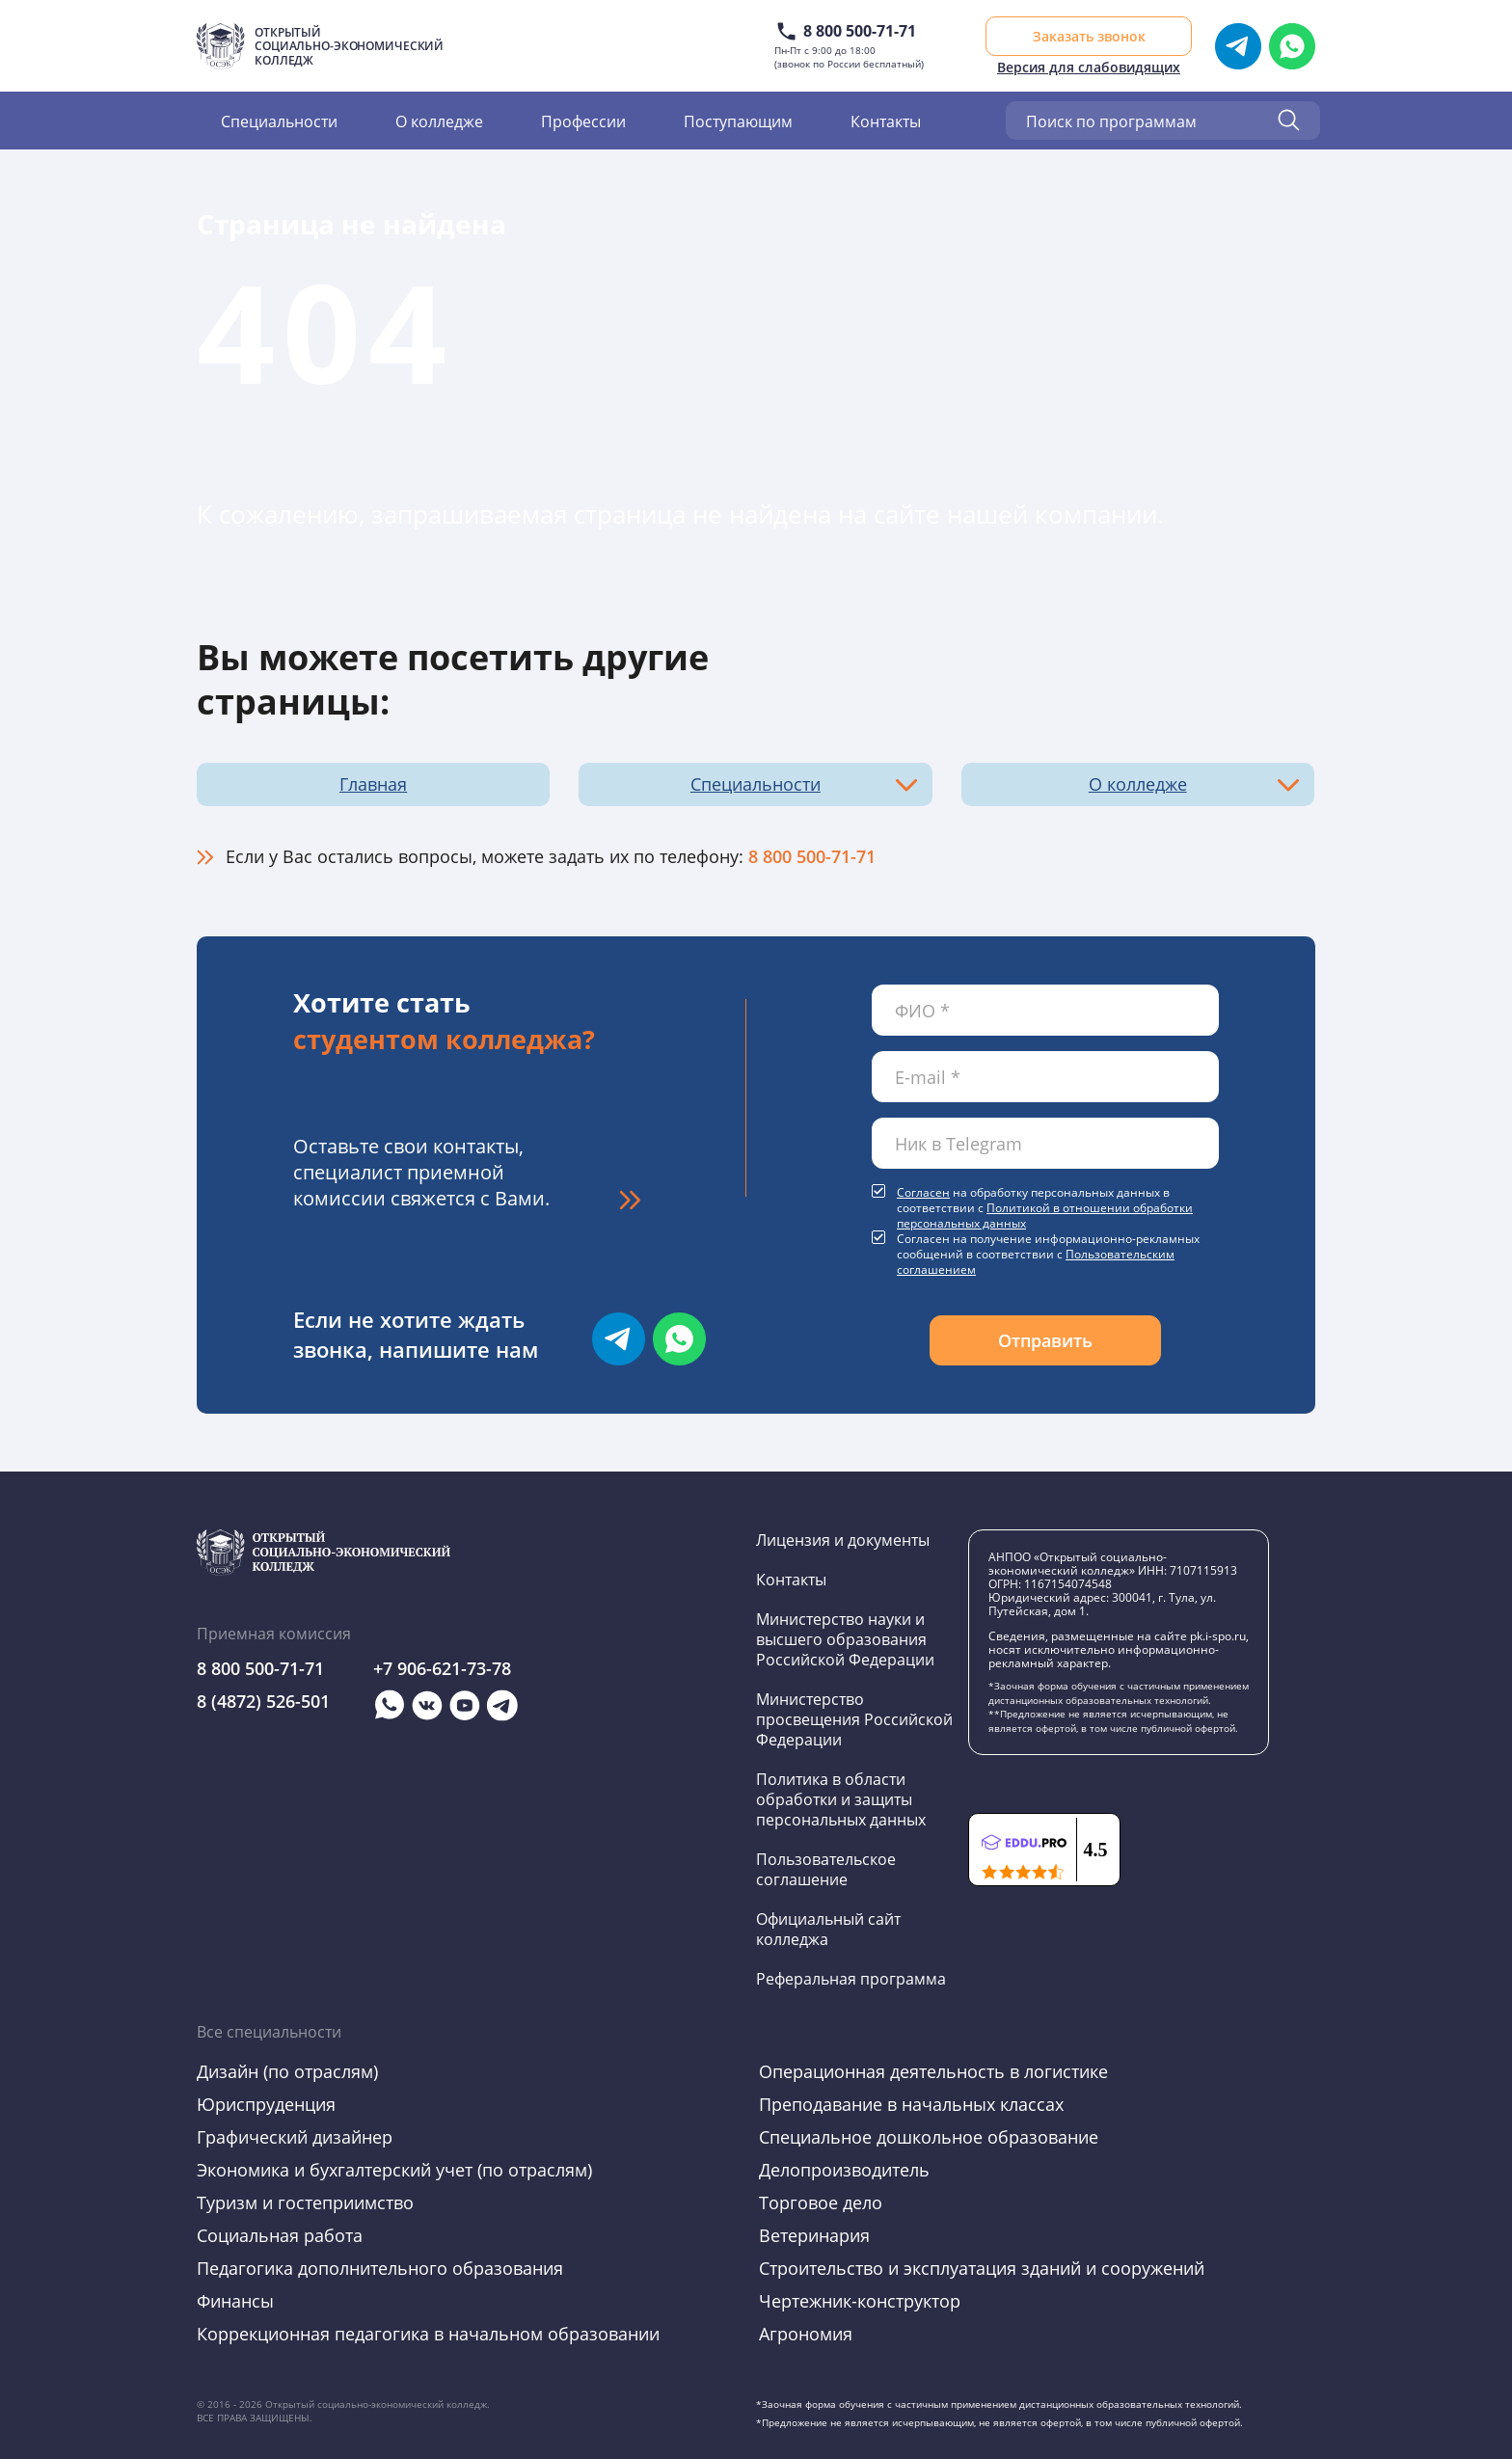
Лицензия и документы (843, 1539)
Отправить (1045, 1340)
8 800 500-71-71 (859, 30)
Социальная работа (280, 2235)
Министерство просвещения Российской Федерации (854, 1719)
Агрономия (805, 2333)
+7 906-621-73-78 (442, 1668)
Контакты (885, 121)
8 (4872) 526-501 (263, 1701)
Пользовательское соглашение (826, 1869)
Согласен (923, 1192)
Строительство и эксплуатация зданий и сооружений (981, 2268)
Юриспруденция (266, 2104)
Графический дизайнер (294, 2136)
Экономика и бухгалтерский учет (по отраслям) (394, 2169)
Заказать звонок (1089, 36)
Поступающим (738, 121)
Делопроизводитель (844, 2169)
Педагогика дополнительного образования (380, 2268)
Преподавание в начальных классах (911, 2104)
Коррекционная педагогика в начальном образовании (428, 2333)
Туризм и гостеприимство (305, 2202)
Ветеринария (814, 2235)
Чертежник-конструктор (859, 2300)
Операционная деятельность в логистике (933, 2071)
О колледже (439, 121)
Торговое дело (820, 2202)
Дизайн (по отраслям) (287, 2071)
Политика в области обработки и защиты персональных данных (841, 1799)
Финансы (235, 2300)
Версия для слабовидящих (1088, 67)
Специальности (279, 121)
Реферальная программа (851, 1978)
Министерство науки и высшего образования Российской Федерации (845, 1638)
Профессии (583, 121)
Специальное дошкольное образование (928, 2136)
